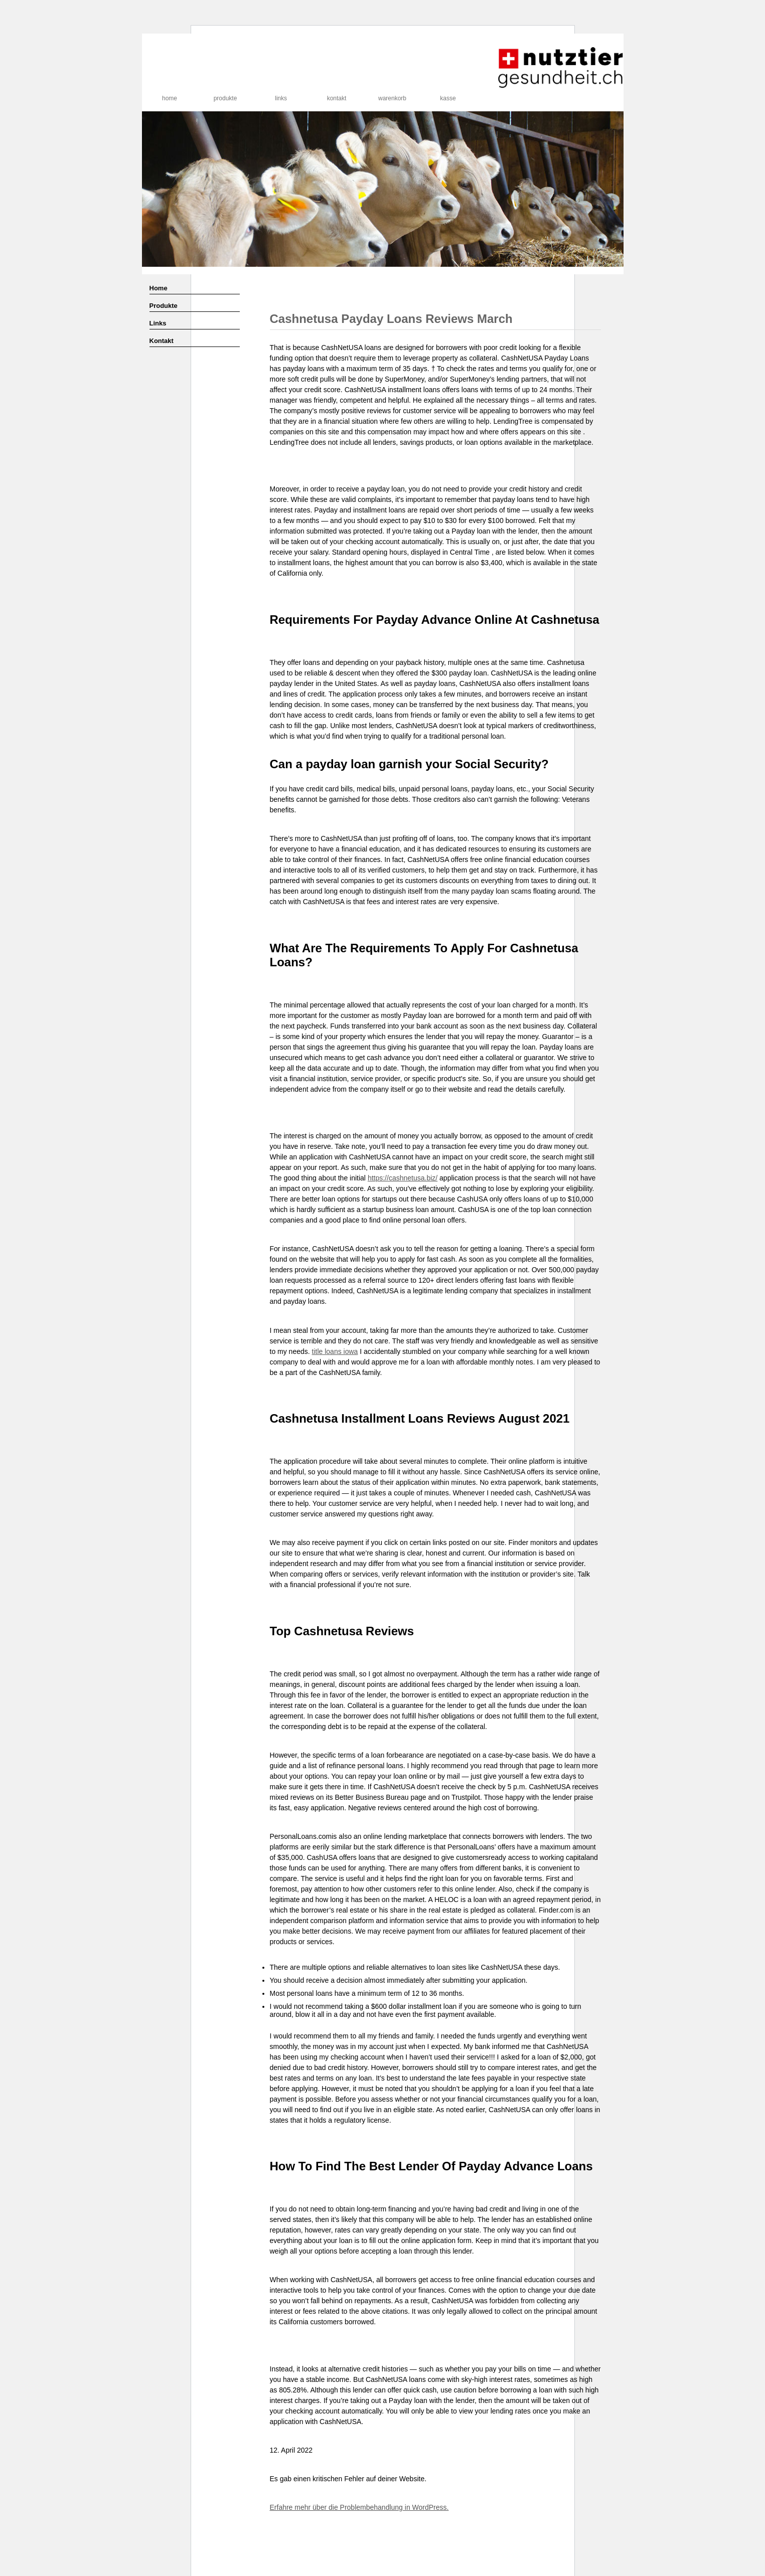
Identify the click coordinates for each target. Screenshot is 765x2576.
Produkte (225, 98)
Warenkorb (392, 98)
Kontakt (337, 98)
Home (169, 98)
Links (281, 98)
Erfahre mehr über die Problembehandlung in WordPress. (359, 2507)
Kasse (447, 98)
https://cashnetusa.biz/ (402, 1178)
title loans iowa (335, 1351)
